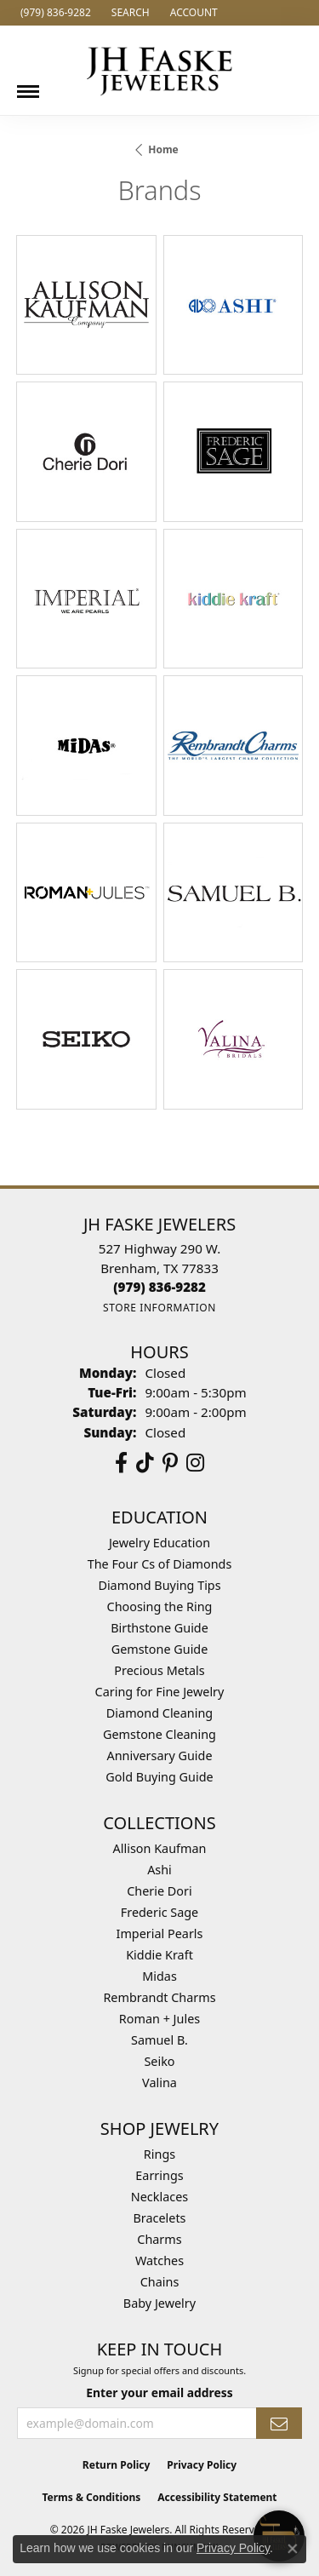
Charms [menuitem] (159, 2239)
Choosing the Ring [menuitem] (160, 1606)
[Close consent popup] (293, 2549)
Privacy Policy (233, 2548)
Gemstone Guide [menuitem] (159, 1649)
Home (163, 149)
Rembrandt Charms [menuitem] (159, 1997)
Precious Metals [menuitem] (159, 1670)
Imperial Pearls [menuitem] (160, 1933)
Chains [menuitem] (159, 2282)
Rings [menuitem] (159, 2154)
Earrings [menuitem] (159, 2175)
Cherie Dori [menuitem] (159, 1891)
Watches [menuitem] (159, 2260)
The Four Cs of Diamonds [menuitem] (160, 1564)
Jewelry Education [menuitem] (159, 1543)
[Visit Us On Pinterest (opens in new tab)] (170, 1463)
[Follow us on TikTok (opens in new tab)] (145, 1463)
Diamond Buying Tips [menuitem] (159, 1585)
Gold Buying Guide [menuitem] (159, 1777)
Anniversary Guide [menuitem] (159, 1755)
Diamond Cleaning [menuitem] (159, 1713)
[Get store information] (159, 1307)
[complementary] (195, 2482)
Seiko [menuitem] (159, 2061)
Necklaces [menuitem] (159, 2197)
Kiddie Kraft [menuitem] (159, 1955)
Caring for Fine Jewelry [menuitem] (160, 1692)
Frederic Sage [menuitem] (159, 1912)
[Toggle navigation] (28, 85)
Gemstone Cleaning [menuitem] (159, 1734)
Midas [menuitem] (159, 1976)
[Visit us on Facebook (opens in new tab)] (121, 1463)
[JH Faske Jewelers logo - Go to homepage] (160, 70)
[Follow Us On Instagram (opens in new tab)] (195, 1463)
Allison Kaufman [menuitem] (160, 1848)
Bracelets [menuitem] (159, 2218)
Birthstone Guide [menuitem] (159, 1628)
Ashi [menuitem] (159, 1870)
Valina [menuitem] (159, 2082)
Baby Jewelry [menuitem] (159, 2303)
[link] (54, 13)
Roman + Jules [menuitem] (159, 2019)
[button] (129, 13)
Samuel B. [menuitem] (159, 2040)
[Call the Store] (159, 1286)
